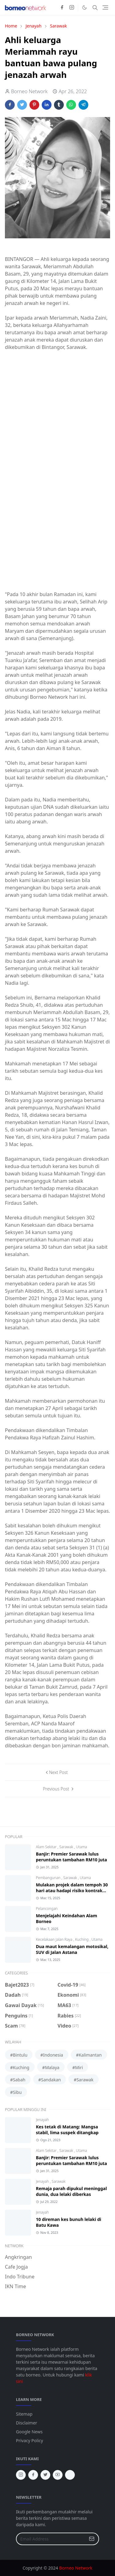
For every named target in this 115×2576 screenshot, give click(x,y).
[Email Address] (51, 2539)
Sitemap (24, 2414)
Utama (81, 1846)
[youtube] (58, 2475)
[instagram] (72, 7)
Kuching (82, 1939)
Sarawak (66, 1846)
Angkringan (18, 2257)
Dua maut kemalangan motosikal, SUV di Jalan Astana (72, 1949)
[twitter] (45, 2475)
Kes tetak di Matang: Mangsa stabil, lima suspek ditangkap (67, 2129)
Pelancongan (47, 1908)
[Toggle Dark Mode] (84, 7)
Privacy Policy (29, 2440)
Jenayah (42, 2119)
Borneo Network (75, 2568)
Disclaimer (26, 2423)
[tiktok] (70, 2475)
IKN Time (15, 2286)
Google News (29, 2432)
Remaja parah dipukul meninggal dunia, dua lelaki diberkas (71, 2191)
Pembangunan (48, 1877)
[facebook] (62, 7)
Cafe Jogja (16, 2266)
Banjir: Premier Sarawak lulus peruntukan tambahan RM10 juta (71, 1857)
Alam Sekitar (47, 1846)
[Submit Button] (91, 2539)
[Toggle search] (95, 7)
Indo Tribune (19, 2276)
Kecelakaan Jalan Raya (54, 1939)
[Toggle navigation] (105, 7)
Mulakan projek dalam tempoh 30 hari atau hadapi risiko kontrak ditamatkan (72, 1890)
